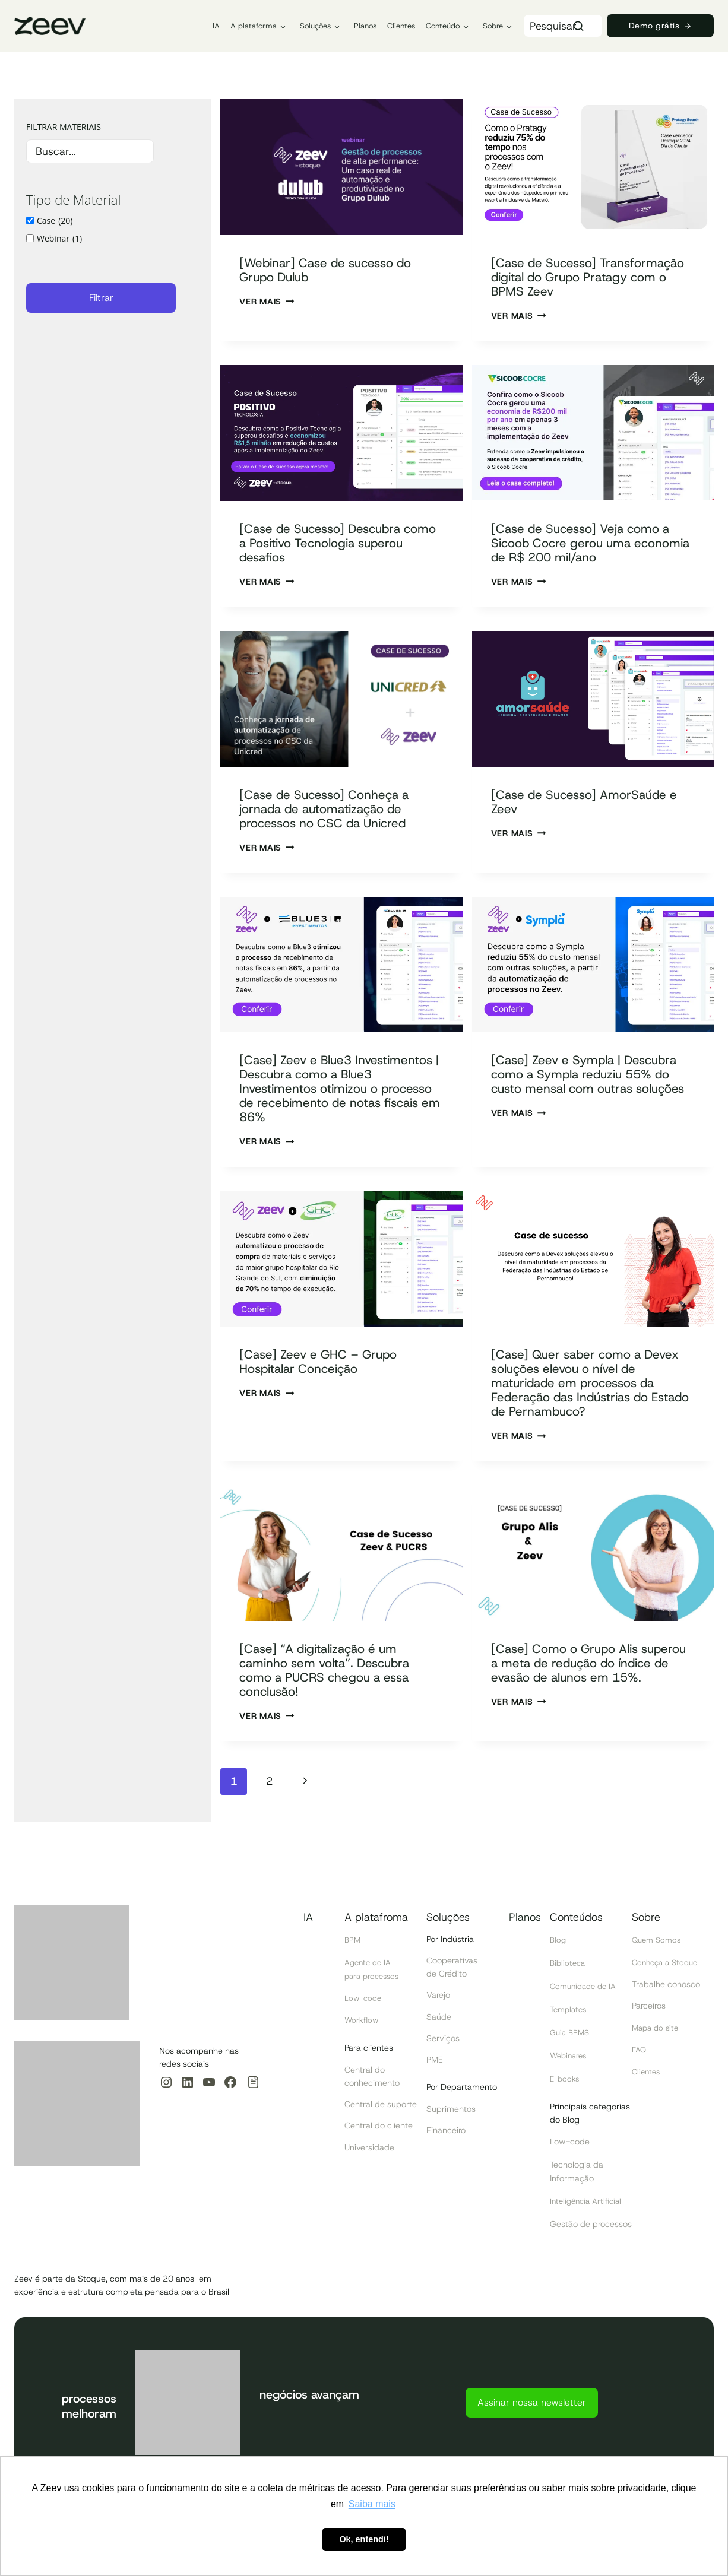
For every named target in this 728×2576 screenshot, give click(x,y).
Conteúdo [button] (443, 26)
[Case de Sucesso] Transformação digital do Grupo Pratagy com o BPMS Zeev (583, 284)
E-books (566, 2082)
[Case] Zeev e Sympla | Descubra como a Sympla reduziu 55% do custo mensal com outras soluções (588, 1095)
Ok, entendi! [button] (363, 2539)
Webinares (570, 2060)
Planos (365, 26)
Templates (570, 2014)
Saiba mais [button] (372, 2504)
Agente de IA (369, 1968)
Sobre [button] (493, 26)
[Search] (578, 26)
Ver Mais (266, 301)
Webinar (59, 239)
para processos (374, 1981)
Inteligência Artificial (589, 2202)
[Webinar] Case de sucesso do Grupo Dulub (337, 269)
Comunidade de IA (586, 1992)
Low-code (364, 2003)
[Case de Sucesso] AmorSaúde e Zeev (591, 815)
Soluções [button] (315, 26)
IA (216, 26)
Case (54, 221)
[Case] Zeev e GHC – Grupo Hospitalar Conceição (329, 1389)
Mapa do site (657, 2033)
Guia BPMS (571, 2037)
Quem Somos (658, 1947)
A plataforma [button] (253, 26)
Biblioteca (569, 1969)
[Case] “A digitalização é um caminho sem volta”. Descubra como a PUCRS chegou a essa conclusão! (337, 1698)
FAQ (640, 2054)
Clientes (401, 26)
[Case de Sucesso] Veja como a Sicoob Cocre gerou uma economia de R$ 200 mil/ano (588, 556)
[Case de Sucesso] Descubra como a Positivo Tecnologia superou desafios (331, 556)
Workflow (363, 2025)
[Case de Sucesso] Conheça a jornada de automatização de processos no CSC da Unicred (336, 822)
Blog (558, 1947)
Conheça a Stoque (668, 1968)
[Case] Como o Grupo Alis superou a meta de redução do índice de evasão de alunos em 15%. (590, 1698)
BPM (353, 1947)
